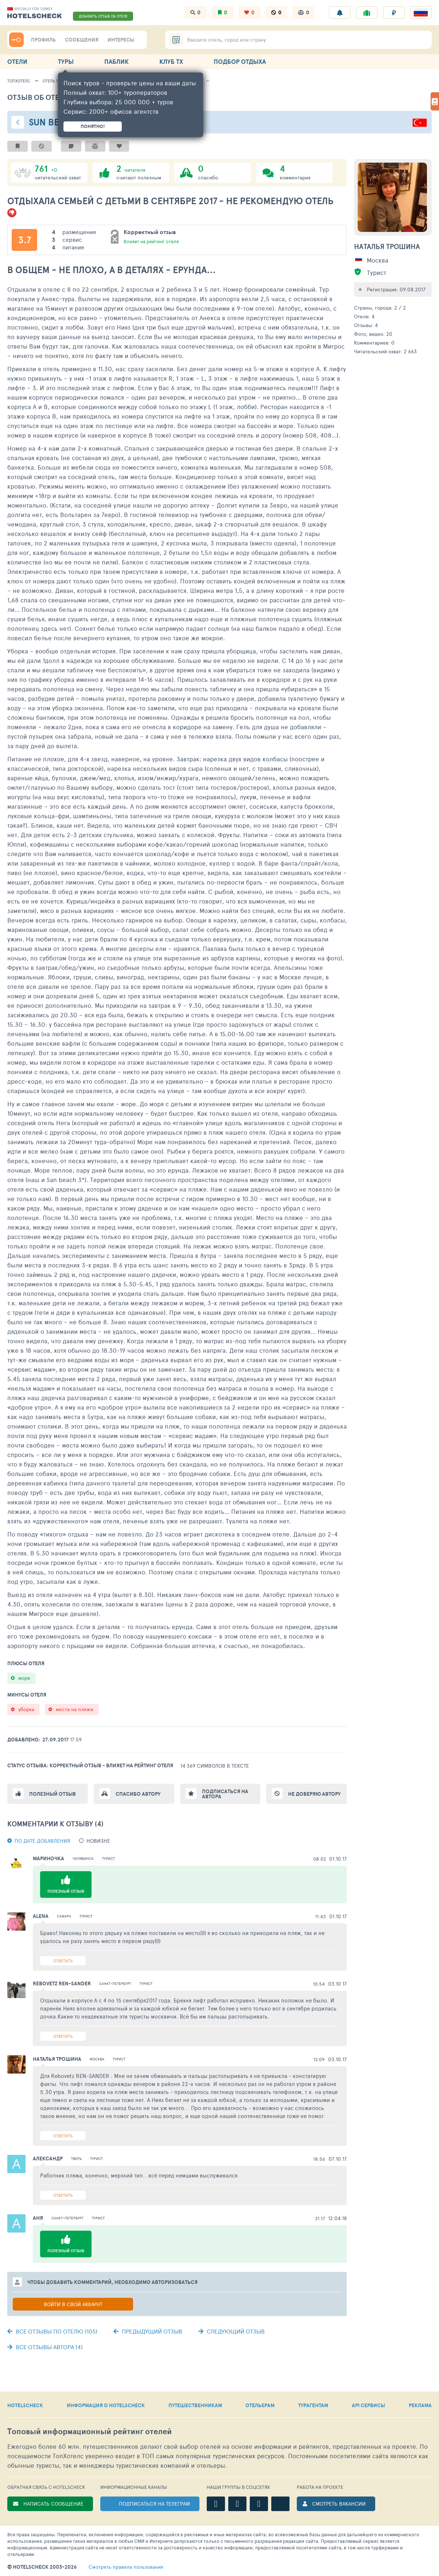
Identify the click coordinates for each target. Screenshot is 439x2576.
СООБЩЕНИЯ (81, 39)
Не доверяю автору (314, 1794)
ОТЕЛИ (17, 61)
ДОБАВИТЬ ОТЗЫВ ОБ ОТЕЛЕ (103, 16)
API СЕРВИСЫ (368, 2405)
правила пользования (126, 2566)
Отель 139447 (56, 80)
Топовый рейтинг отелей (89, 2431)
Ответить (63, 1960)
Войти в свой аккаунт (73, 2304)
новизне (98, 1841)
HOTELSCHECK (25, 2405)
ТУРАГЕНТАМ (313, 2405)
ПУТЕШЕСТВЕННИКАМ (195, 2405)
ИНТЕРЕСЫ (121, 39)
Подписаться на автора (225, 1794)
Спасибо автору (138, 1794)
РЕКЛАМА (420, 2405)
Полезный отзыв (52, 1794)
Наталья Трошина (387, 246)
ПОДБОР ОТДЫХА (240, 61)
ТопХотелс (18, 80)
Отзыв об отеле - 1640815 (55, 97)
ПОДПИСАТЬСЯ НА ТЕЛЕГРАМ (154, 2503)
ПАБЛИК (116, 61)
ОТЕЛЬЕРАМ (260, 2405)
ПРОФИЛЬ (43, 39)
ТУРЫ (66, 61)
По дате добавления (42, 1841)
